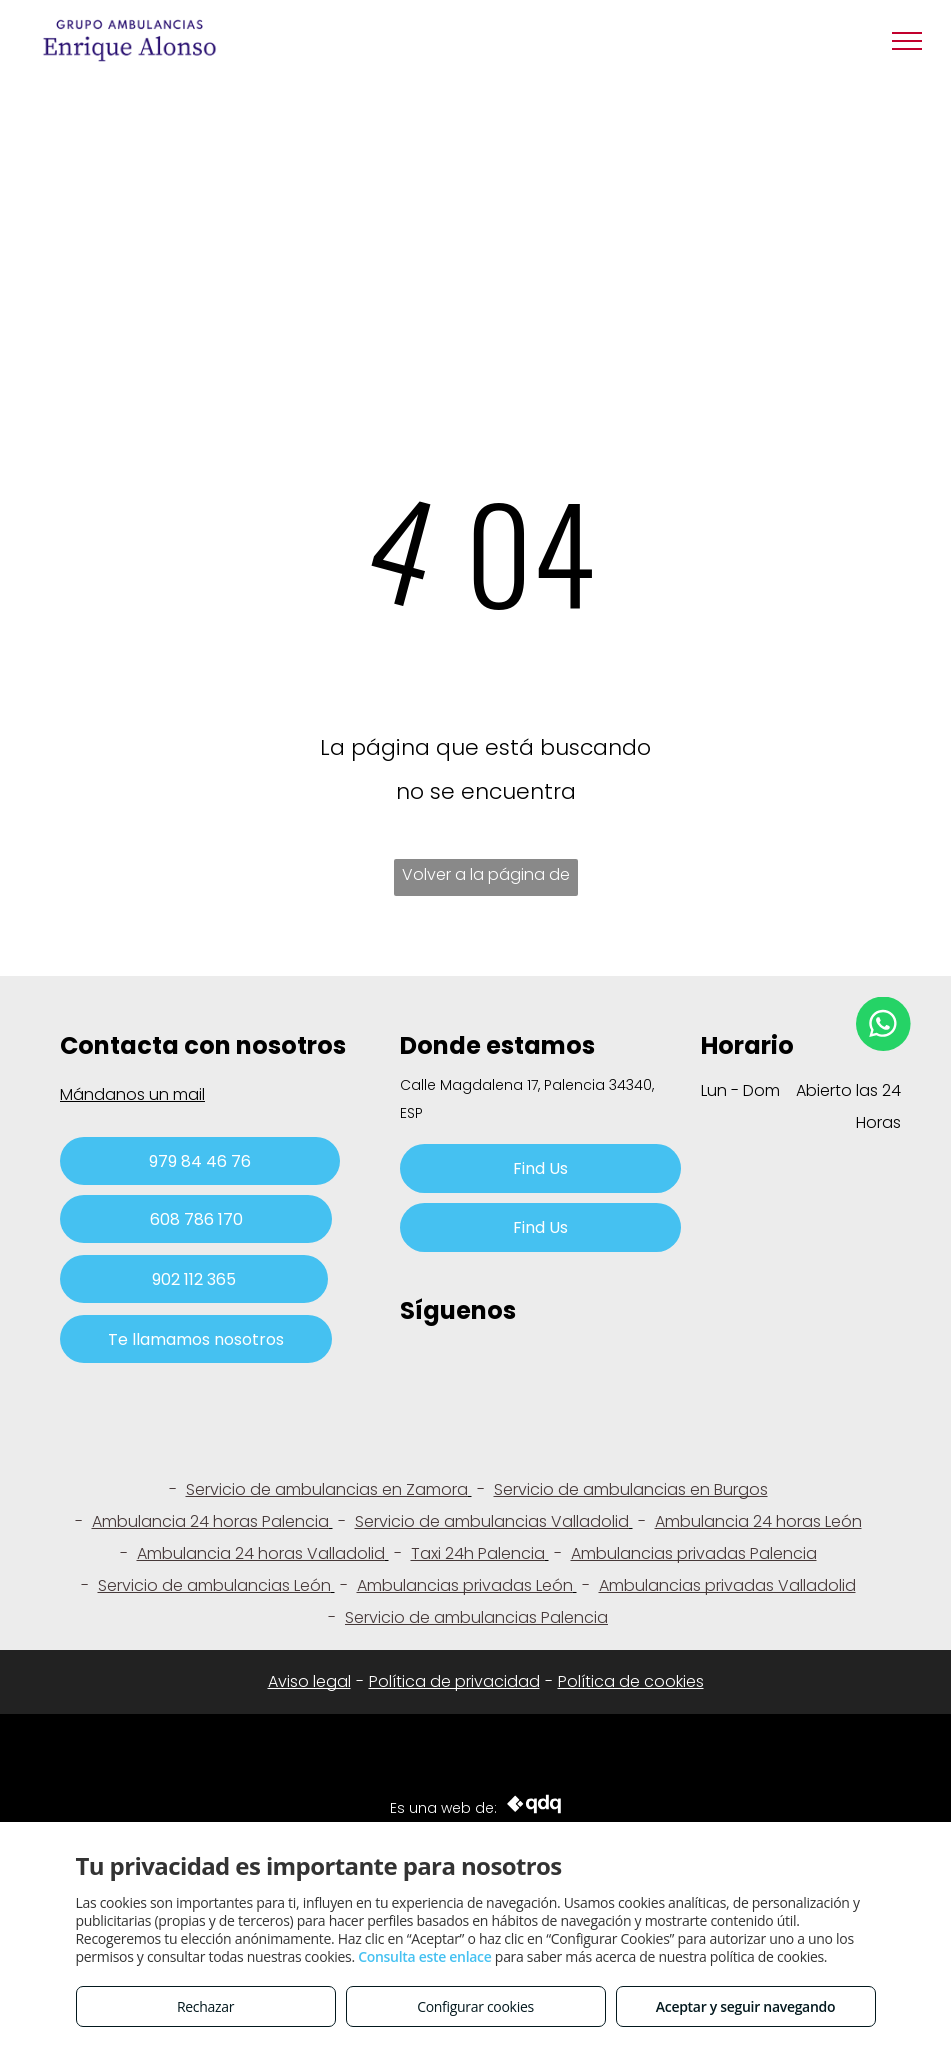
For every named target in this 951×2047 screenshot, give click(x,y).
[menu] (907, 41)
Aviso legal (309, 1681)
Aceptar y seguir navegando (745, 2006)
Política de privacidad (454, 1681)
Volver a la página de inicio (486, 879)
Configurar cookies (475, 2006)
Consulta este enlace (424, 1956)
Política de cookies (631, 1681)
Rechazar (205, 2006)
